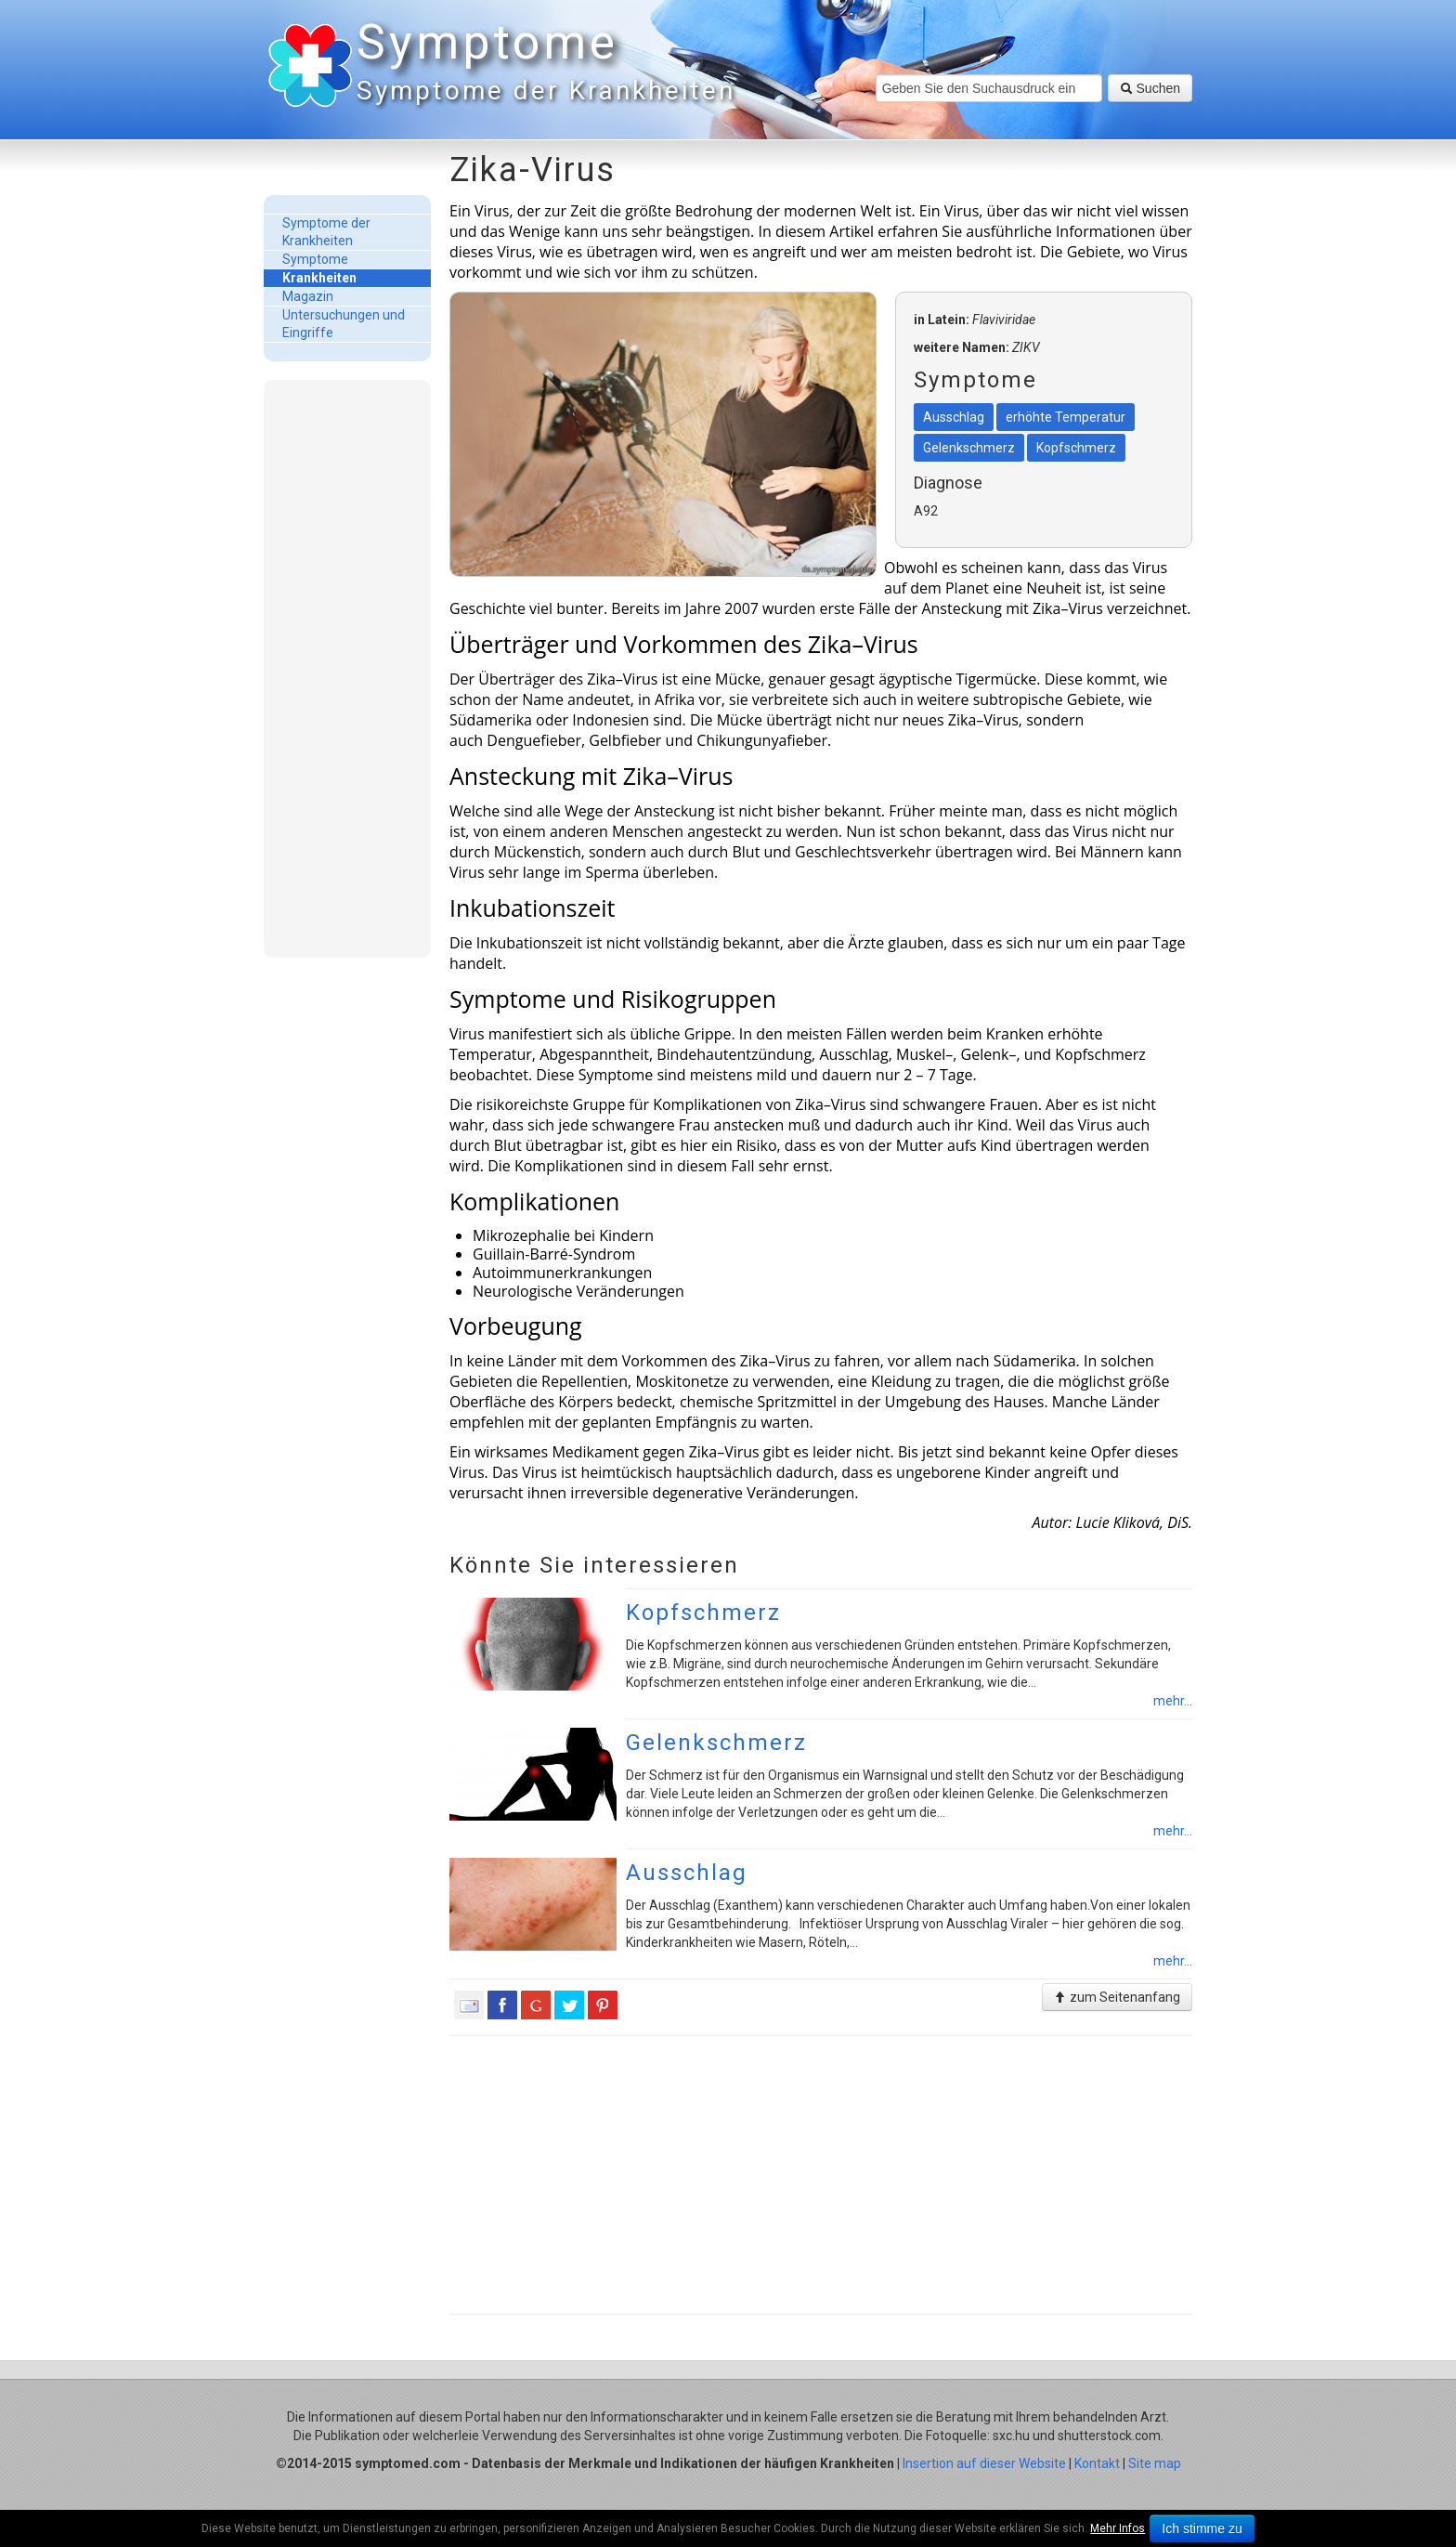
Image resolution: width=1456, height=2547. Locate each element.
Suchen (1150, 88)
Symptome (542, 64)
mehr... (1172, 1700)
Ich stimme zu (1202, 2528)
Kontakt (1097, 2463)
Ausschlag (687, 1873)
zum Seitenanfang (1117, 1997)
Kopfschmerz (703, 1613)
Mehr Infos (1117, 2528)
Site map (1154, 2463)
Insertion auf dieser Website (984, 2463)
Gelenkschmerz (716, 1743)
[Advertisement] (347, 668)
